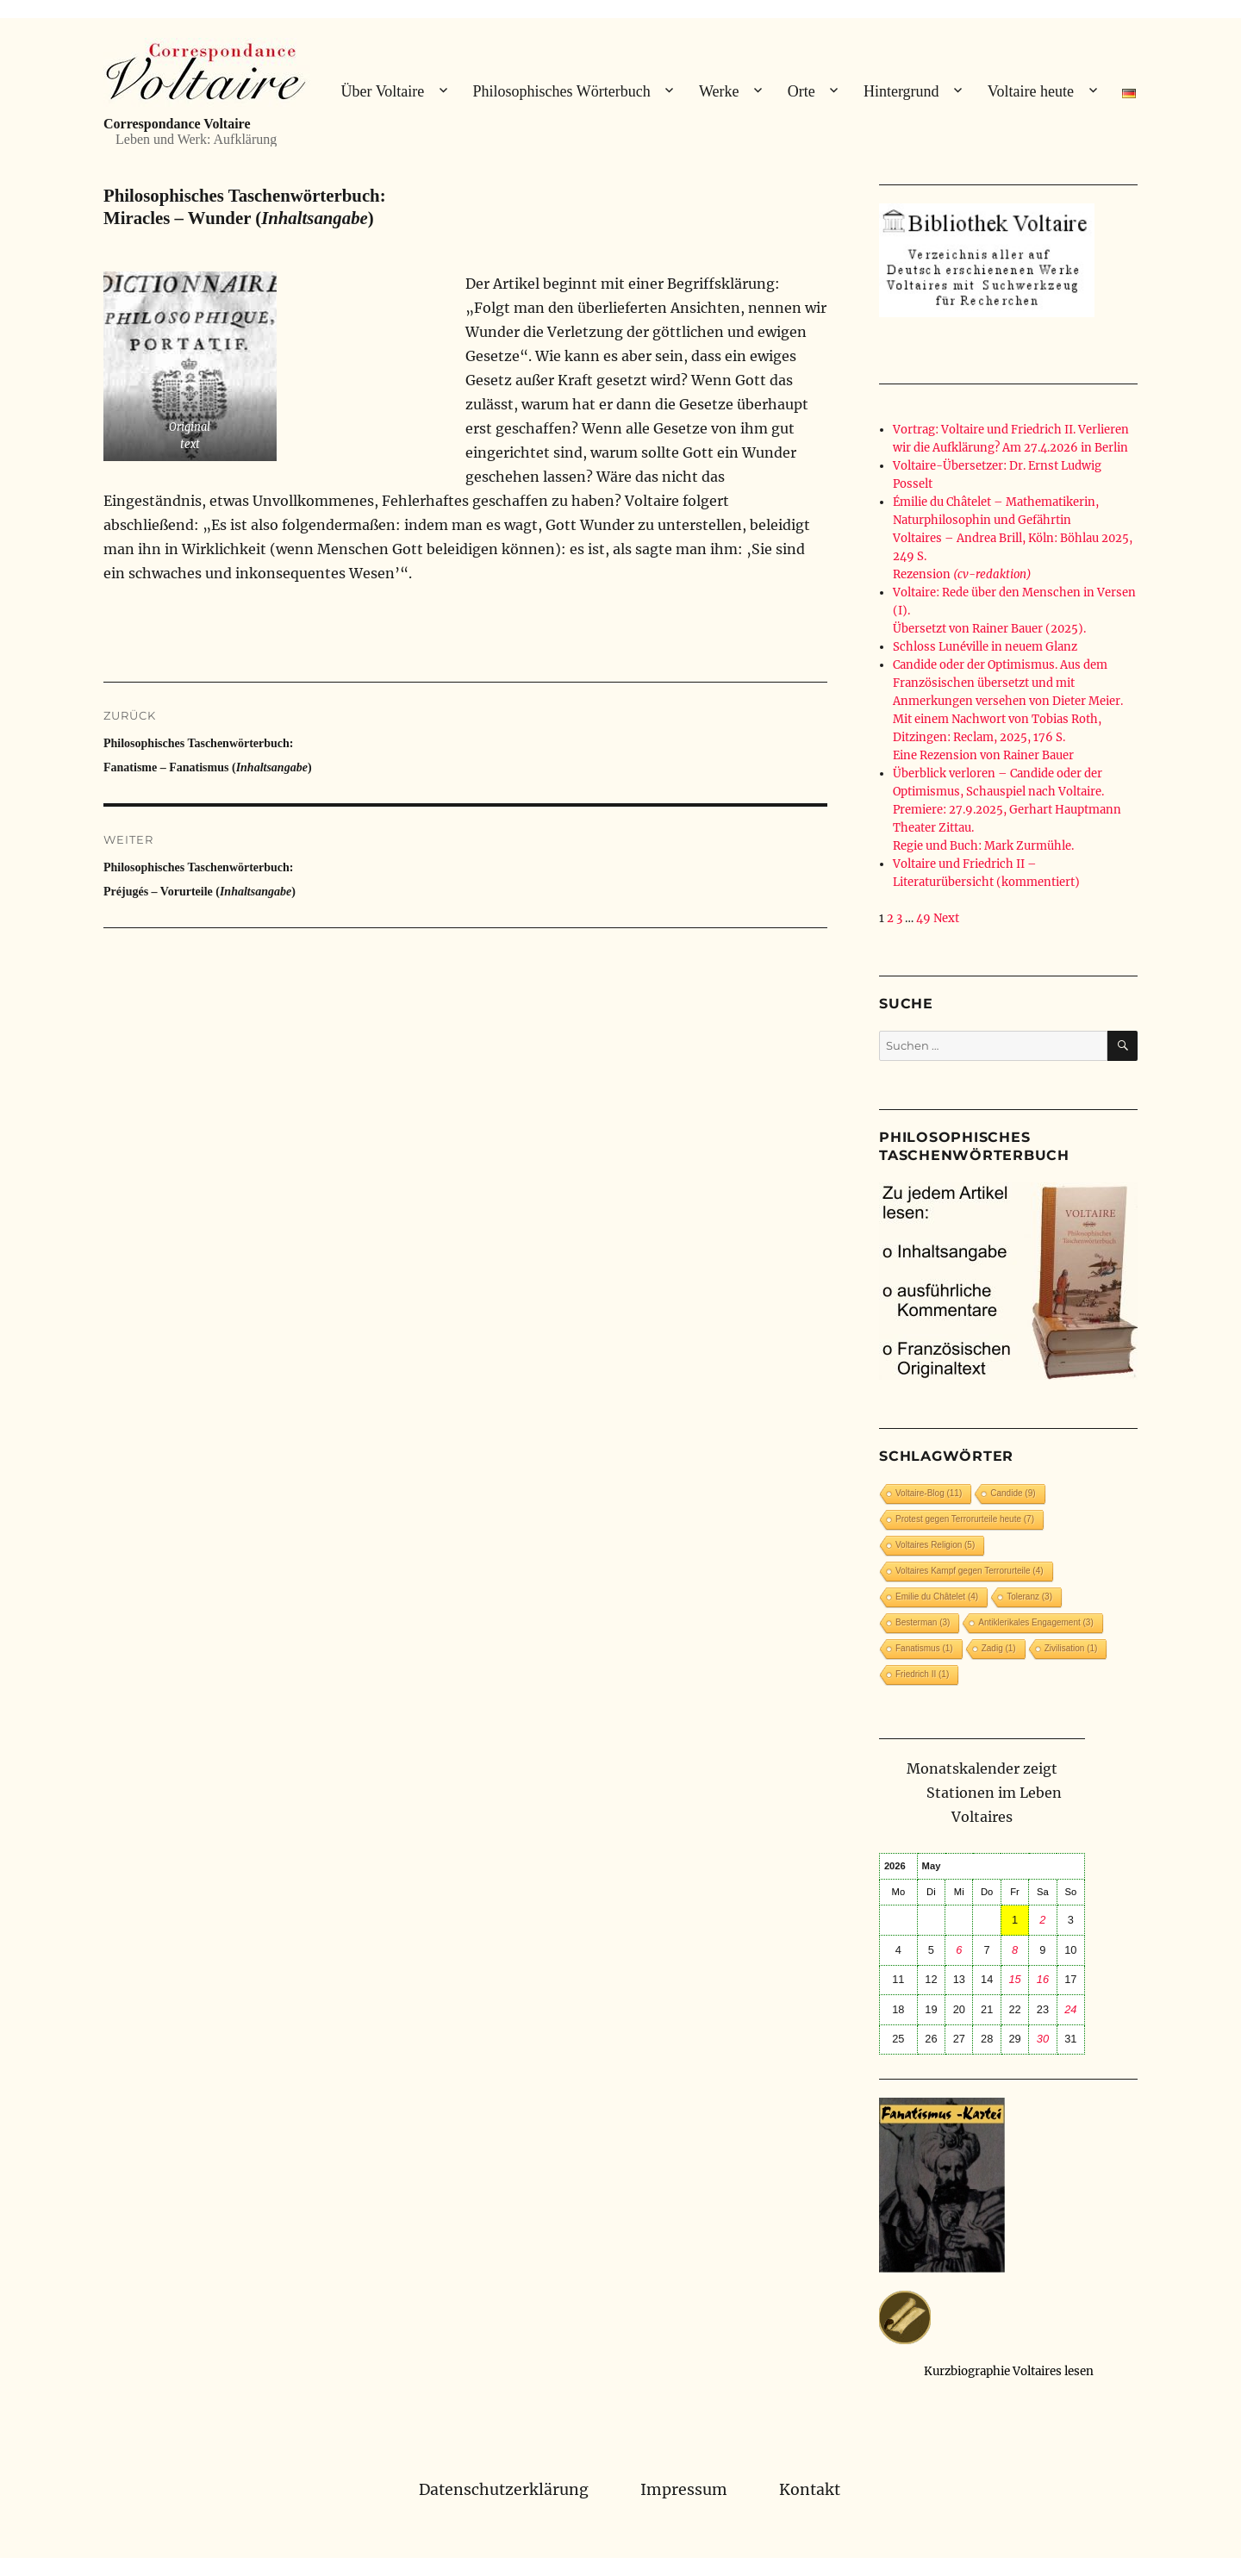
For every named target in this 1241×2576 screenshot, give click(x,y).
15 (1014, 1979)
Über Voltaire (382, 91)
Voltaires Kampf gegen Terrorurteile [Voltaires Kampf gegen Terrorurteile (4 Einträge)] (969, 1570)
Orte (801, 91)
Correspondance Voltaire (177, 123)
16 (1043, 1979)
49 (923, 918)
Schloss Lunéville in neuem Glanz (985, 646)
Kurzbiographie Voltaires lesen (1009, 2371)
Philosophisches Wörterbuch (562, 91)
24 (1070, 2009)
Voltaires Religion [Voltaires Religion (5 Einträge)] (935, 1545)
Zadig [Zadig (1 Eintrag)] (999, 1648)
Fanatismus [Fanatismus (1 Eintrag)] (924, 1648)
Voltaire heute (1031, 91)
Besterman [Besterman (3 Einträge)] (922, 1622)
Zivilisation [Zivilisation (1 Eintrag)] (1071, 1648)
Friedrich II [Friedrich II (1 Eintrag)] (922, 1674)
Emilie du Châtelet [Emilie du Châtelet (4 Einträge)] (936, 1596)
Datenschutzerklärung (504, 2489)
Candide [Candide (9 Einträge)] (1012, 1493)
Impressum (683, 2489)
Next (946, 918)
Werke (719, 91)
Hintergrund (901, 91)
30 (1043, 2038)
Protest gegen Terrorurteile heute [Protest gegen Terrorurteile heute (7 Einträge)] (964, 1519)
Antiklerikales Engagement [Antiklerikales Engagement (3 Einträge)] (1035, 1622)
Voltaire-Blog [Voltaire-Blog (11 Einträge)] (928, 1493)
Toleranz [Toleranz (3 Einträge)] (1029, 1596)
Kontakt (809, 2489)
